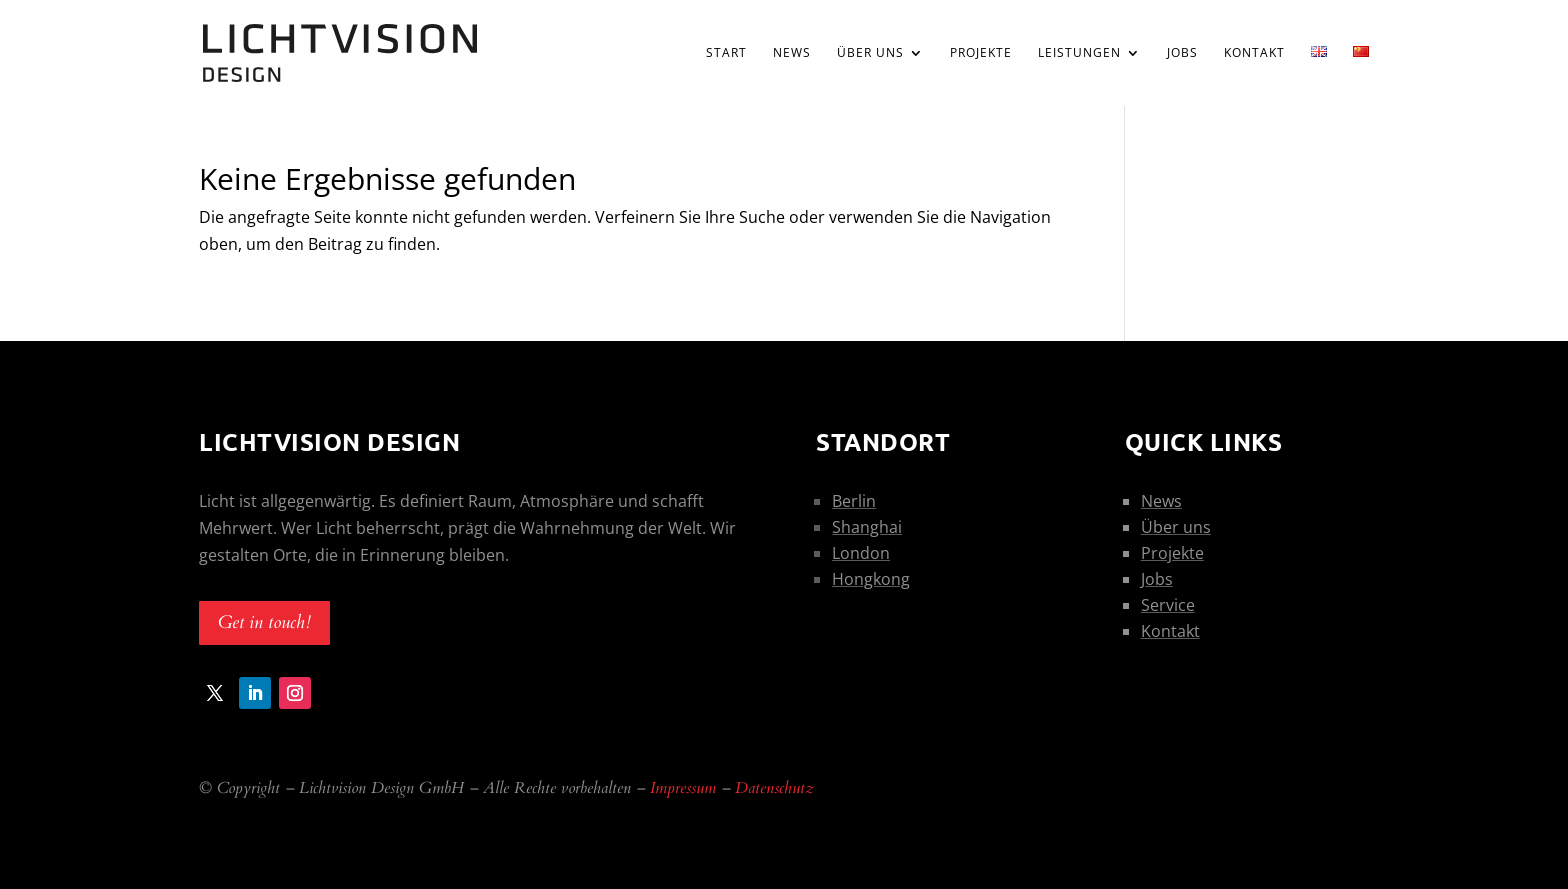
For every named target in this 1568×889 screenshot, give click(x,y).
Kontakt (1254, 53)
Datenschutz (774, 788)
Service (1168, 605)
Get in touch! (264, 622)
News (792, 53)
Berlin (854, 501)
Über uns (870, 53)
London (861, 553)
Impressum (683, 788)
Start (726, 53)
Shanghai (867, 527)
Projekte (981, 53)
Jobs (1182, 53)
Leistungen (1079, 53)
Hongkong (871, 579)
